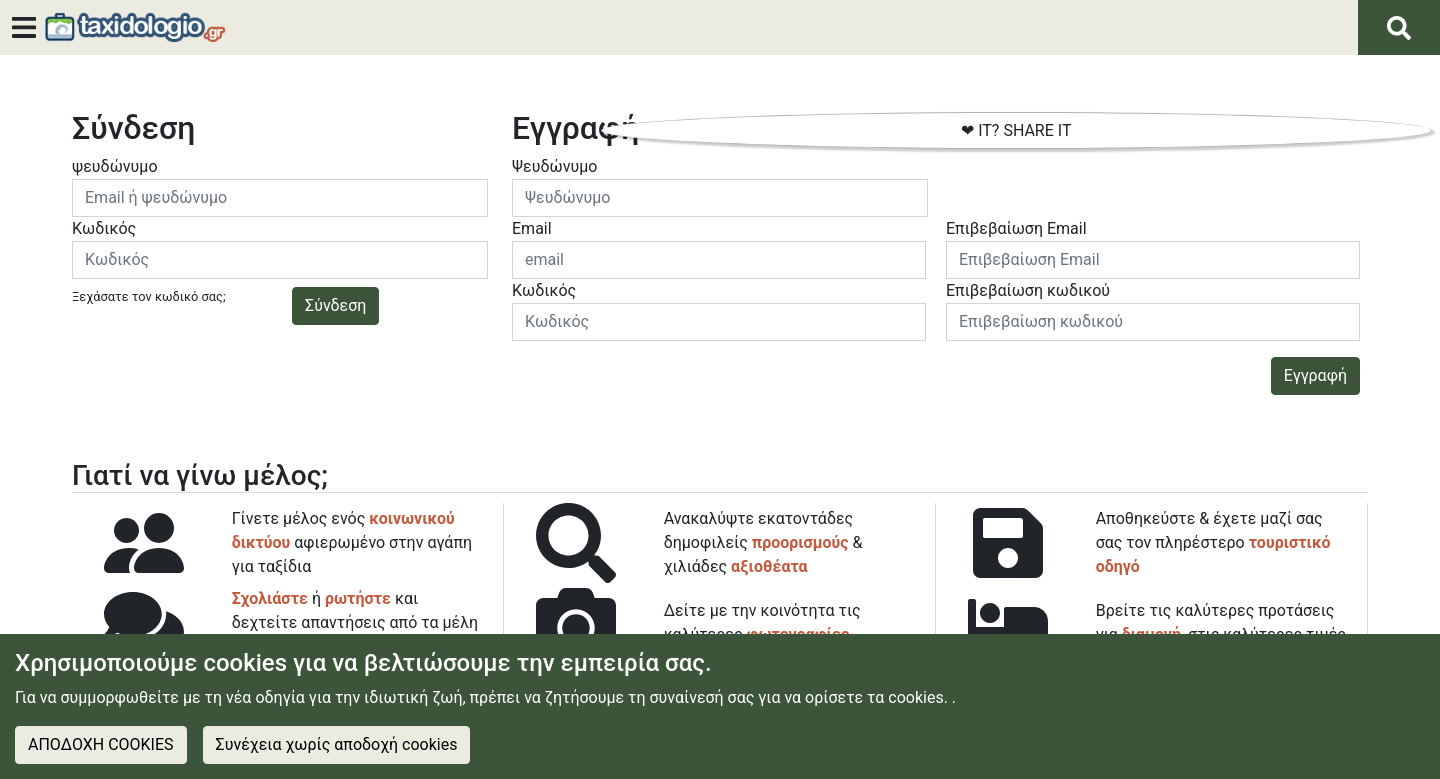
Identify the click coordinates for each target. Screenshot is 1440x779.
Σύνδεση (335, 305)
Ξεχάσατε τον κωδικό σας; (149, 296)
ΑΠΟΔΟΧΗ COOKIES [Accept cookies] (101, 744)
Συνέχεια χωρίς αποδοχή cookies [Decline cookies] (337, 744)
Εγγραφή (1315, 375)
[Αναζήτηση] (1399, 27)
